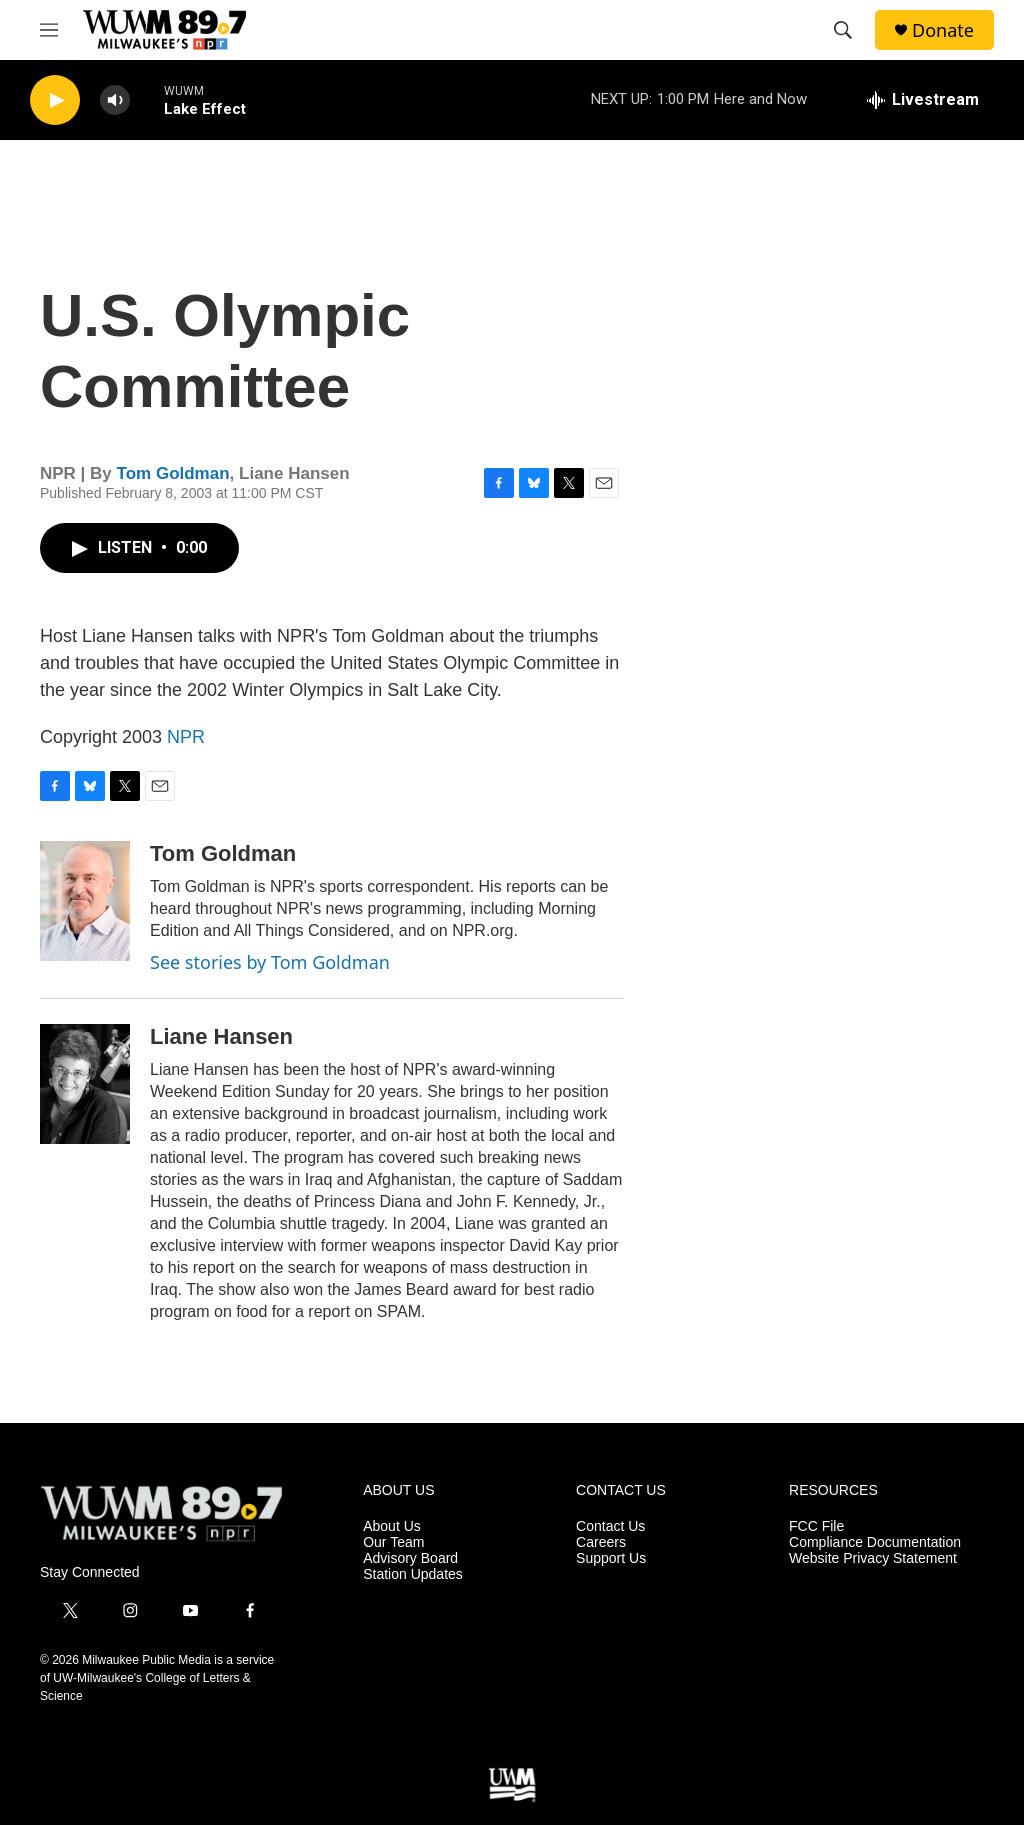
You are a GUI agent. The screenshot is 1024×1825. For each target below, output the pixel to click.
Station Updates (413, 1574)
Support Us (611, 1558)
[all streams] (923, 100)
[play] (55, 100)
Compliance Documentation (875, 1542)
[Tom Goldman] (85, 901)
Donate (943, 30)
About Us (392, 1526)
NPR (186, 737)
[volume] (115, 100)
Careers (601, 1542)
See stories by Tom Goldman (270, 962)
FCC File (816, 1526)
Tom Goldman (173, 473)
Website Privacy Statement (873, 1558)
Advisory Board (410, 1558)
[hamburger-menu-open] (49, 30)
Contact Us (610, 1526)
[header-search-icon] (843, 30)
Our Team (393, 1542)
